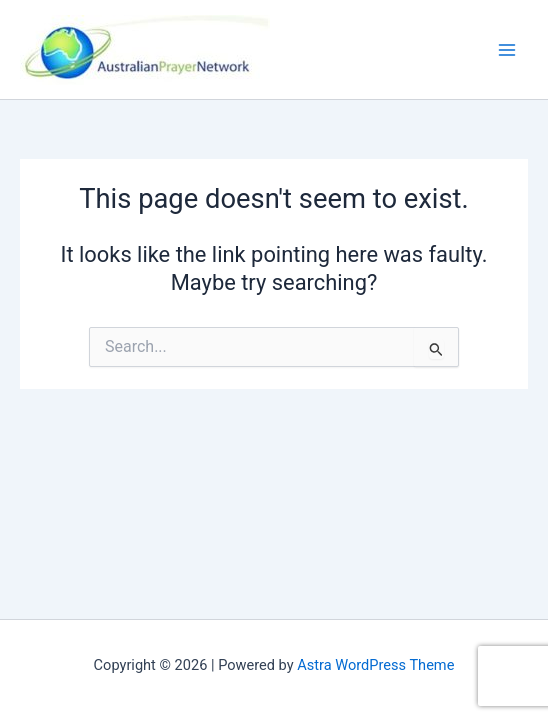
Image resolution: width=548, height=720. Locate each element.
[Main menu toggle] (507, 50)
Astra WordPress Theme (375, 665)
